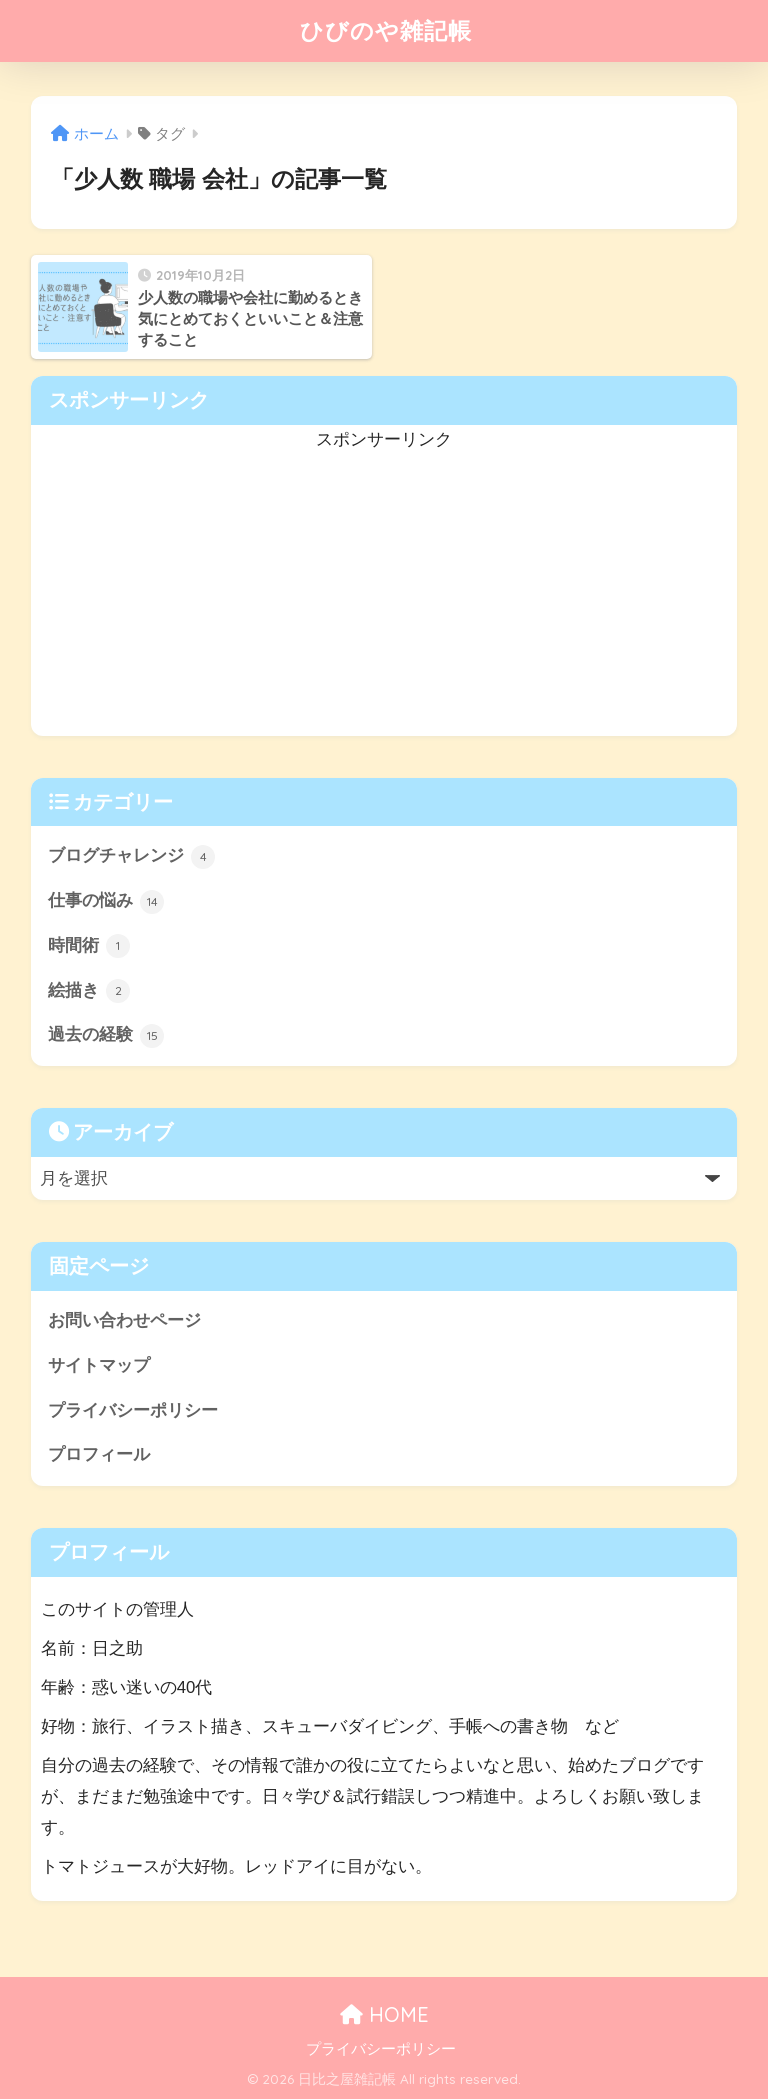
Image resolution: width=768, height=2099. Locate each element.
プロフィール (99, 1454)
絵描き (89, 991)
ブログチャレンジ (132, 857)
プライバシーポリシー (133, 1410)
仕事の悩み (106, 902)
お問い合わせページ (124, 1320)
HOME (384, 2014)
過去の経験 (106, 1036)
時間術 (89, 946)
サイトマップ (99, 1365)
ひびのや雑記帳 (386, 30)
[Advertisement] (384, 596)
